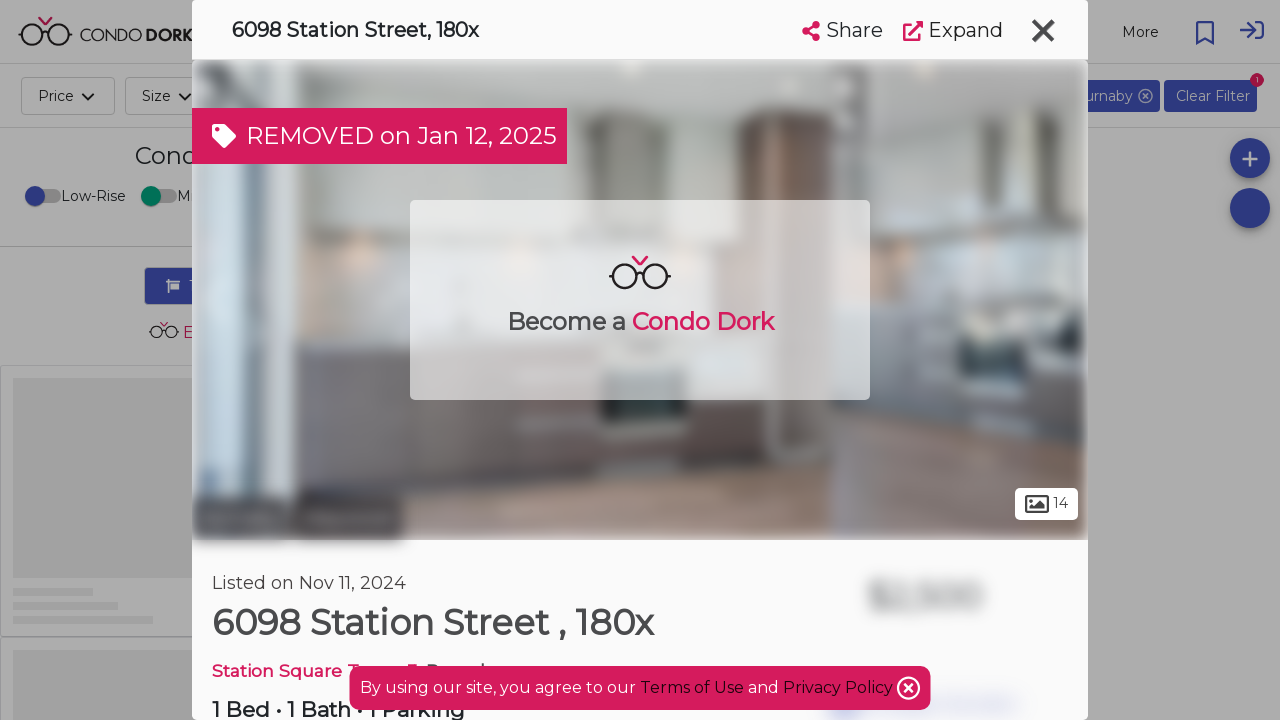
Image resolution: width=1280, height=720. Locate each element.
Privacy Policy (840, 687)
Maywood (348, 518)
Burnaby (240, 518)
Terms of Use (692, 687)
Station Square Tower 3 (314, 670)
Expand (953, 30)
